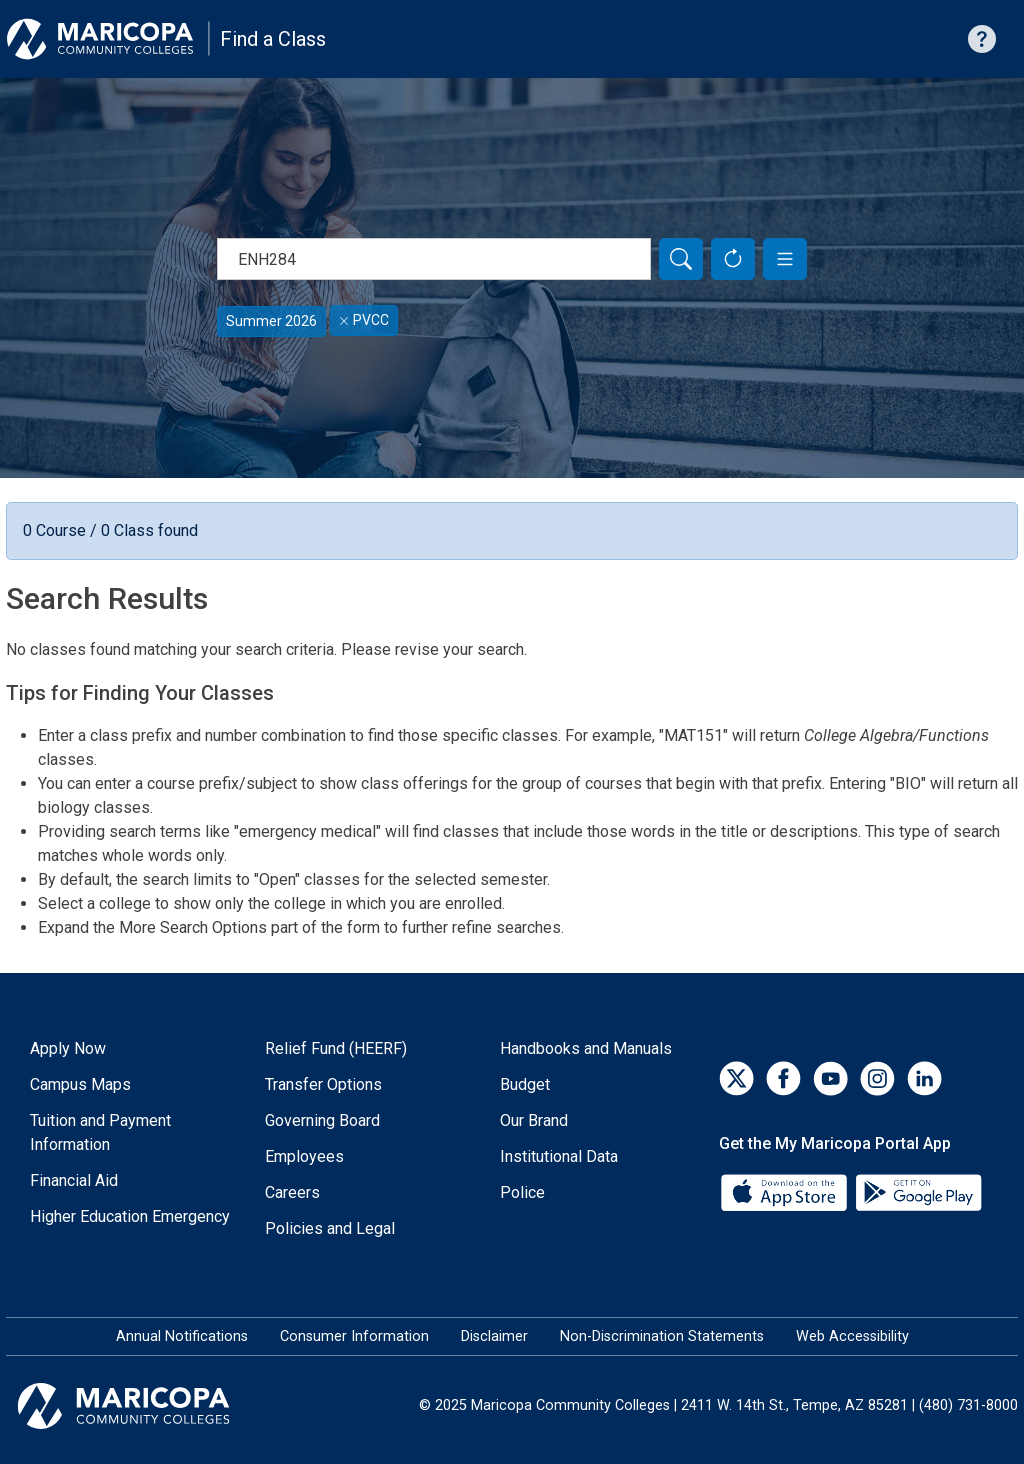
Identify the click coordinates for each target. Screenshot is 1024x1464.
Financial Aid (74, 1180)
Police (522, 1192)
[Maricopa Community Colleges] (148, 1406)
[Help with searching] (982, 39)
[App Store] (786, 1190)
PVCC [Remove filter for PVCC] (364, 320)
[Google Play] (918, 1190)
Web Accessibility (852, 1336)
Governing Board (322, 1120)
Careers (292, 1192)
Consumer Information (354, 1336)
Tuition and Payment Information (100, 1132)
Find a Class (273, 39)
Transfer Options (323, 1084)
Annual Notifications (182, 1336)
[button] (785, 259)
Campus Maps (80, 1084)
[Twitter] (736, 1078)
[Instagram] (877, 1078)
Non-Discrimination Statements (662, 1336)
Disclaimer (494, 1336)
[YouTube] (830, 1078)
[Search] (681, 259)
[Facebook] (783, 1078)
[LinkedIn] (924, 1078)
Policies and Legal (330, 1228)
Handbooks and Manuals (586, 1048)
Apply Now (68, 1048)
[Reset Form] (733, 259)
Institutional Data (559, 1156)
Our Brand (534, 1120)
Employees (304, 1156)
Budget (525, 1084)
